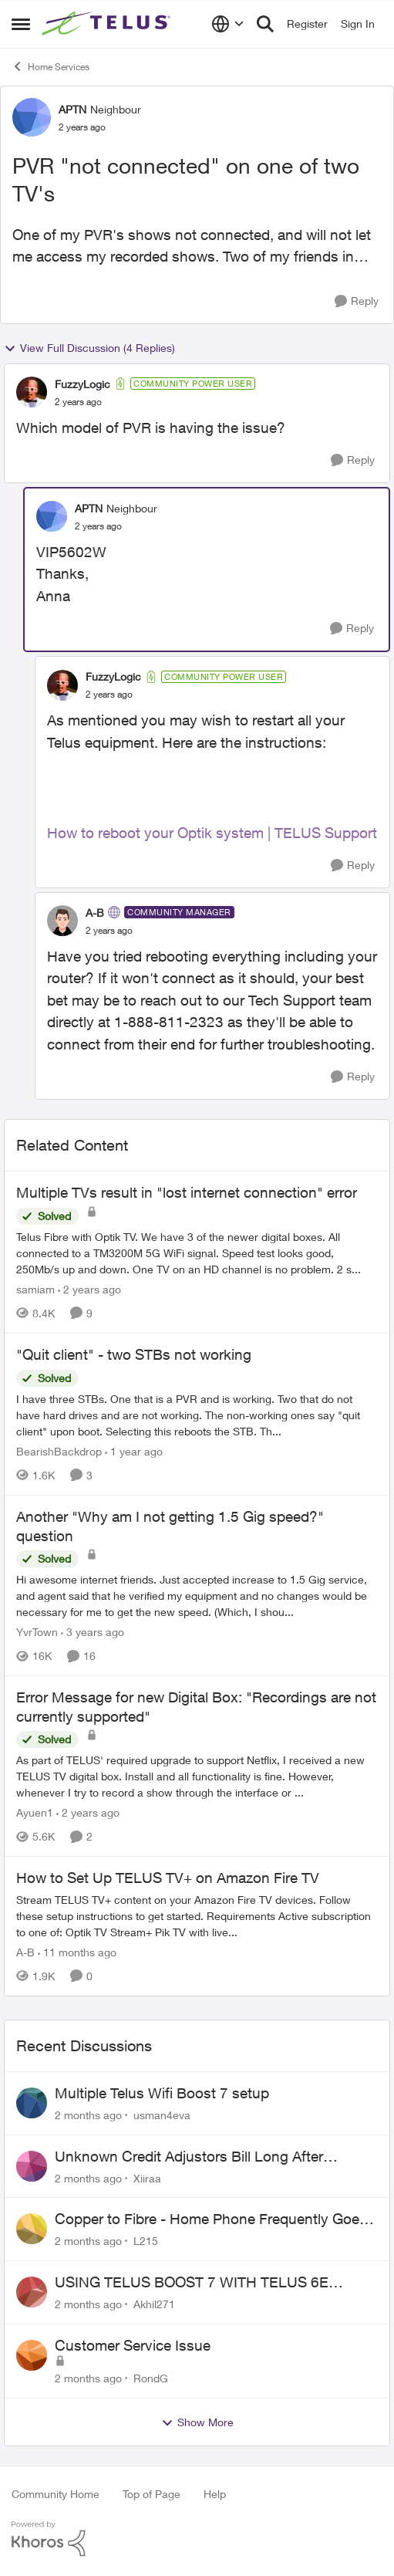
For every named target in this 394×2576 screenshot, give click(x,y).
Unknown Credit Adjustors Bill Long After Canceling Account (189, 2157)
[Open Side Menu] (21, 23)
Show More (197, 2422)
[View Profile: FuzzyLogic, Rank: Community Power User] (31, 392)
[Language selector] (228, 23)
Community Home (55, 2493)
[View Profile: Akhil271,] (31, 2292)
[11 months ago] (77, 1952)
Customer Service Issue (132, 2345)
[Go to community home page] (108, 24)
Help (215, 2493)
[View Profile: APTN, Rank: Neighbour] (31, 117)
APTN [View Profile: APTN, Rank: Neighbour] (72, 109)
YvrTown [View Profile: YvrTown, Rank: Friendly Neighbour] (37, 1631)
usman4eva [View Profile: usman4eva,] (161, 2114)
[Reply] (357, 301)
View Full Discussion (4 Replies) (89, 348)
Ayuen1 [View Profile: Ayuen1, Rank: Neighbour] (34, 1812)
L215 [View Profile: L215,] (145, 2240)
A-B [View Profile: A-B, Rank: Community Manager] (95, 912)
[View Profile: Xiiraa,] (31, 2166)
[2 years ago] (89, 1289)
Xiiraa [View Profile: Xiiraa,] (147, 2177)
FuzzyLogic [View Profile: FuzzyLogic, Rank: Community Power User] (82, 383)
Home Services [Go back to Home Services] (50, 66)
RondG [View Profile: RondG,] (150, 2378)
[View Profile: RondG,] (31, 2355)
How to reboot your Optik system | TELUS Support (212, 832)
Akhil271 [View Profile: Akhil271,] (154, 2304)
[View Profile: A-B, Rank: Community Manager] (62, 920)
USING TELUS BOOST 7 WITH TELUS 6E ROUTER (191, 2282)
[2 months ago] (88, 2115)
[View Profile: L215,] (31, 2228)
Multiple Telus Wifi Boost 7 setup (162, 2092)
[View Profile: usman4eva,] (31, 2103)
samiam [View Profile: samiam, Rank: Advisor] (35, 1289)
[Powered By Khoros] (197, 2539)
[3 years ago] (92, 1632)
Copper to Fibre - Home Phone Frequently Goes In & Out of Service (211, 2219)
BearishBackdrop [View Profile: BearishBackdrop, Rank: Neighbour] (59, 1451)
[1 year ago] (134, 1451)
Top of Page (151, 2493)
